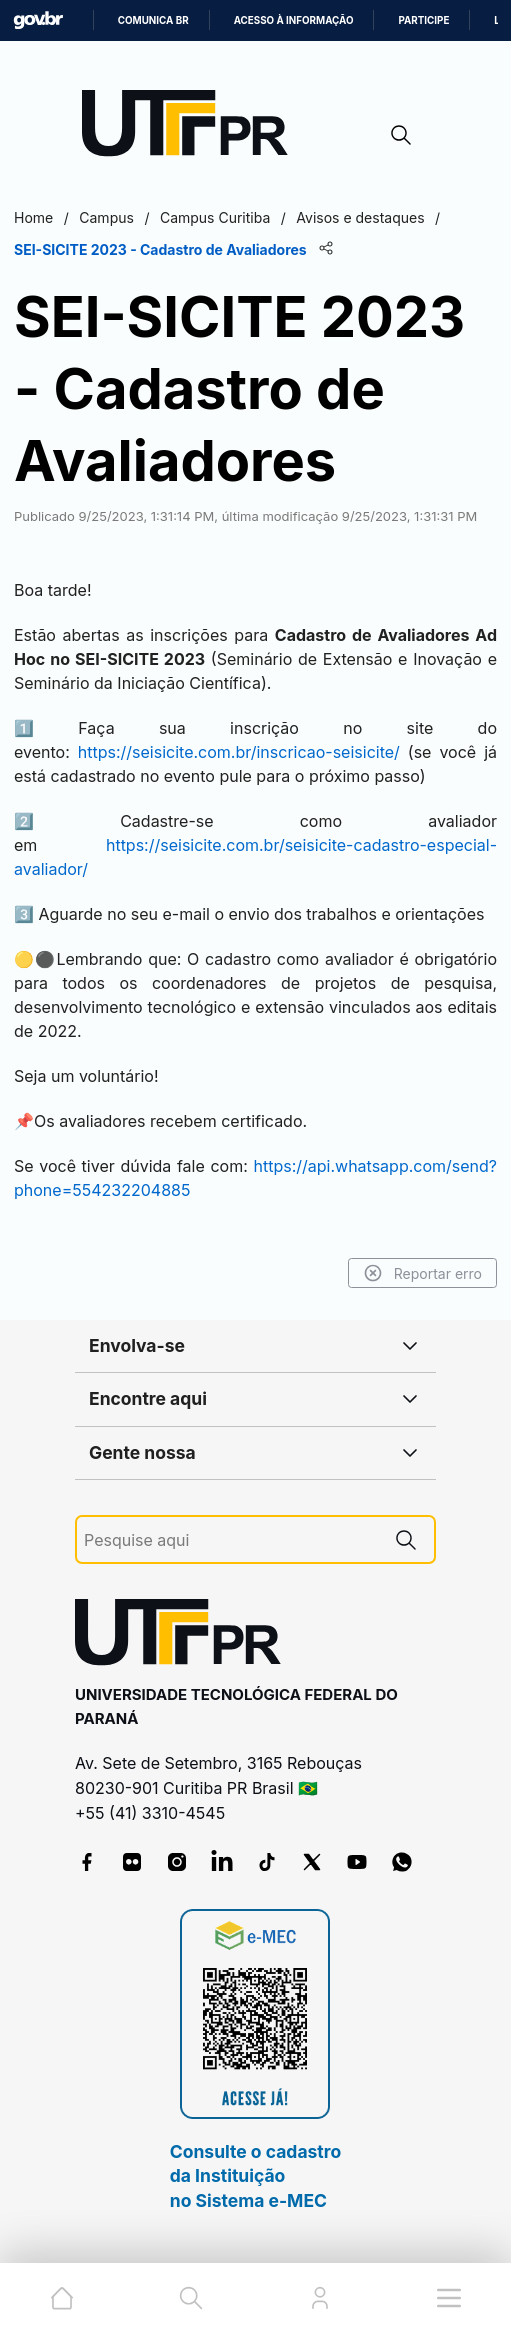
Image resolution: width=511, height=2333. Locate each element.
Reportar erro (422, 1273)
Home (33, 217)
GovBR (38, 20)
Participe (423, 20)
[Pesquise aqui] (231, 1540)
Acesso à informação (294, 20)
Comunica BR (153, 20)
